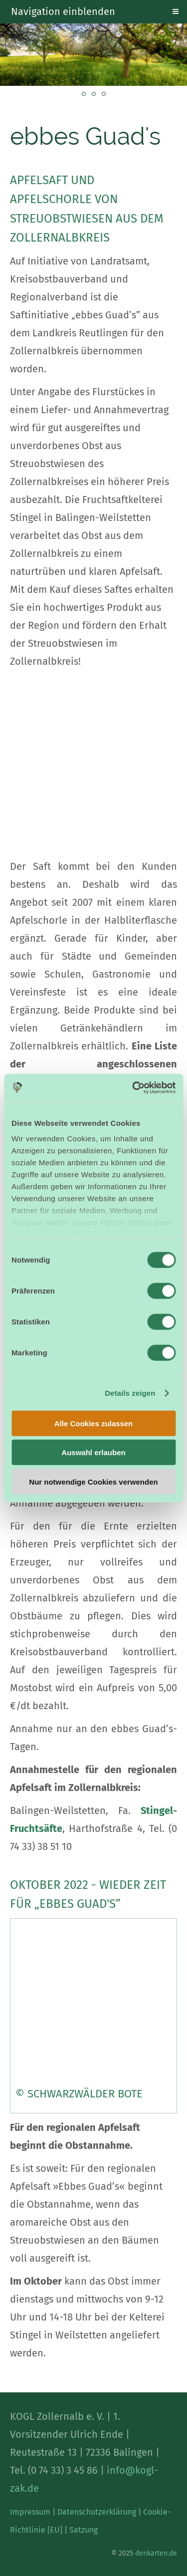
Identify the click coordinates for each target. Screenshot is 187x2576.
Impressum (30, 2512)
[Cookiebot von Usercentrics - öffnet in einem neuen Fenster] (133, 1087)
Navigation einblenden (63, 11)
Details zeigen (130, 1393)
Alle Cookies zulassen (93, 1423)
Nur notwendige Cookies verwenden (93, 1481)
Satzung (83, 2530)
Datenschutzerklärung (96, 2512)
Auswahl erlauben (93, 1452)
